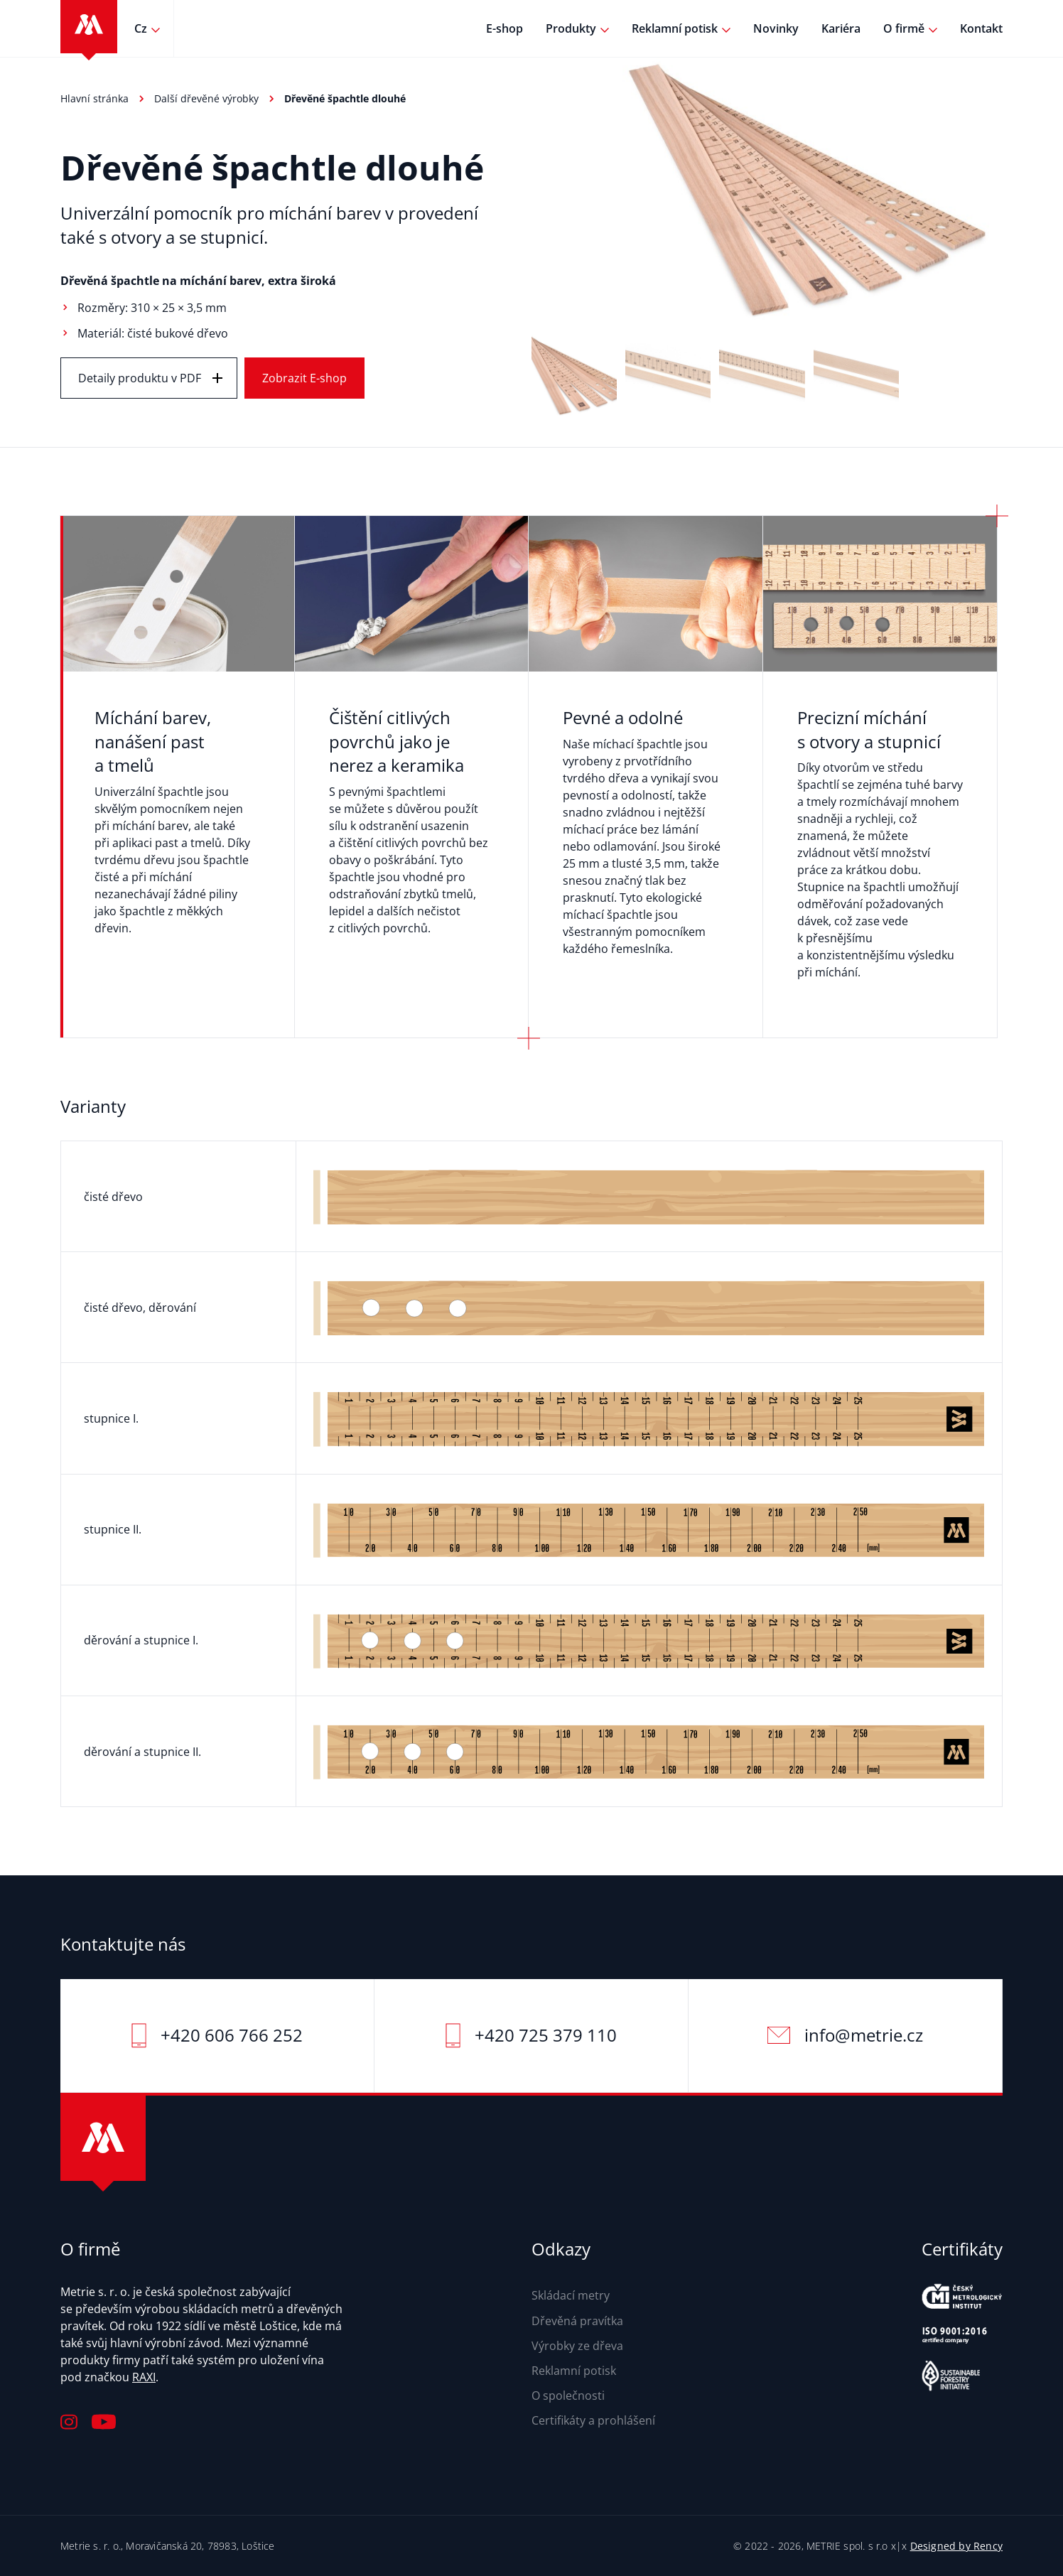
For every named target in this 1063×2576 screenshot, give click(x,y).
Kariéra (840, 28)
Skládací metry (571, 2295)
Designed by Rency (956, 2546)
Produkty (571, 28)
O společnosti (568, 2395)
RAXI (144, 2377)
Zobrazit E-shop (304, 378)
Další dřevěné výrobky (206, 98)
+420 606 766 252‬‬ (232, 2035)
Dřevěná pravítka (577, 2321)
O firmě (903, 28)
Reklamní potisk (675, 28)
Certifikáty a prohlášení (593, 2420)
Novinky (776, 28)
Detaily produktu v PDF (139, 378)
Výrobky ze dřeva (577, 2346)
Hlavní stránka (94, 98)
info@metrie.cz (863, 2035)
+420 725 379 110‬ (546, 2035)
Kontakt (981, 28)
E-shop (504, 28)
